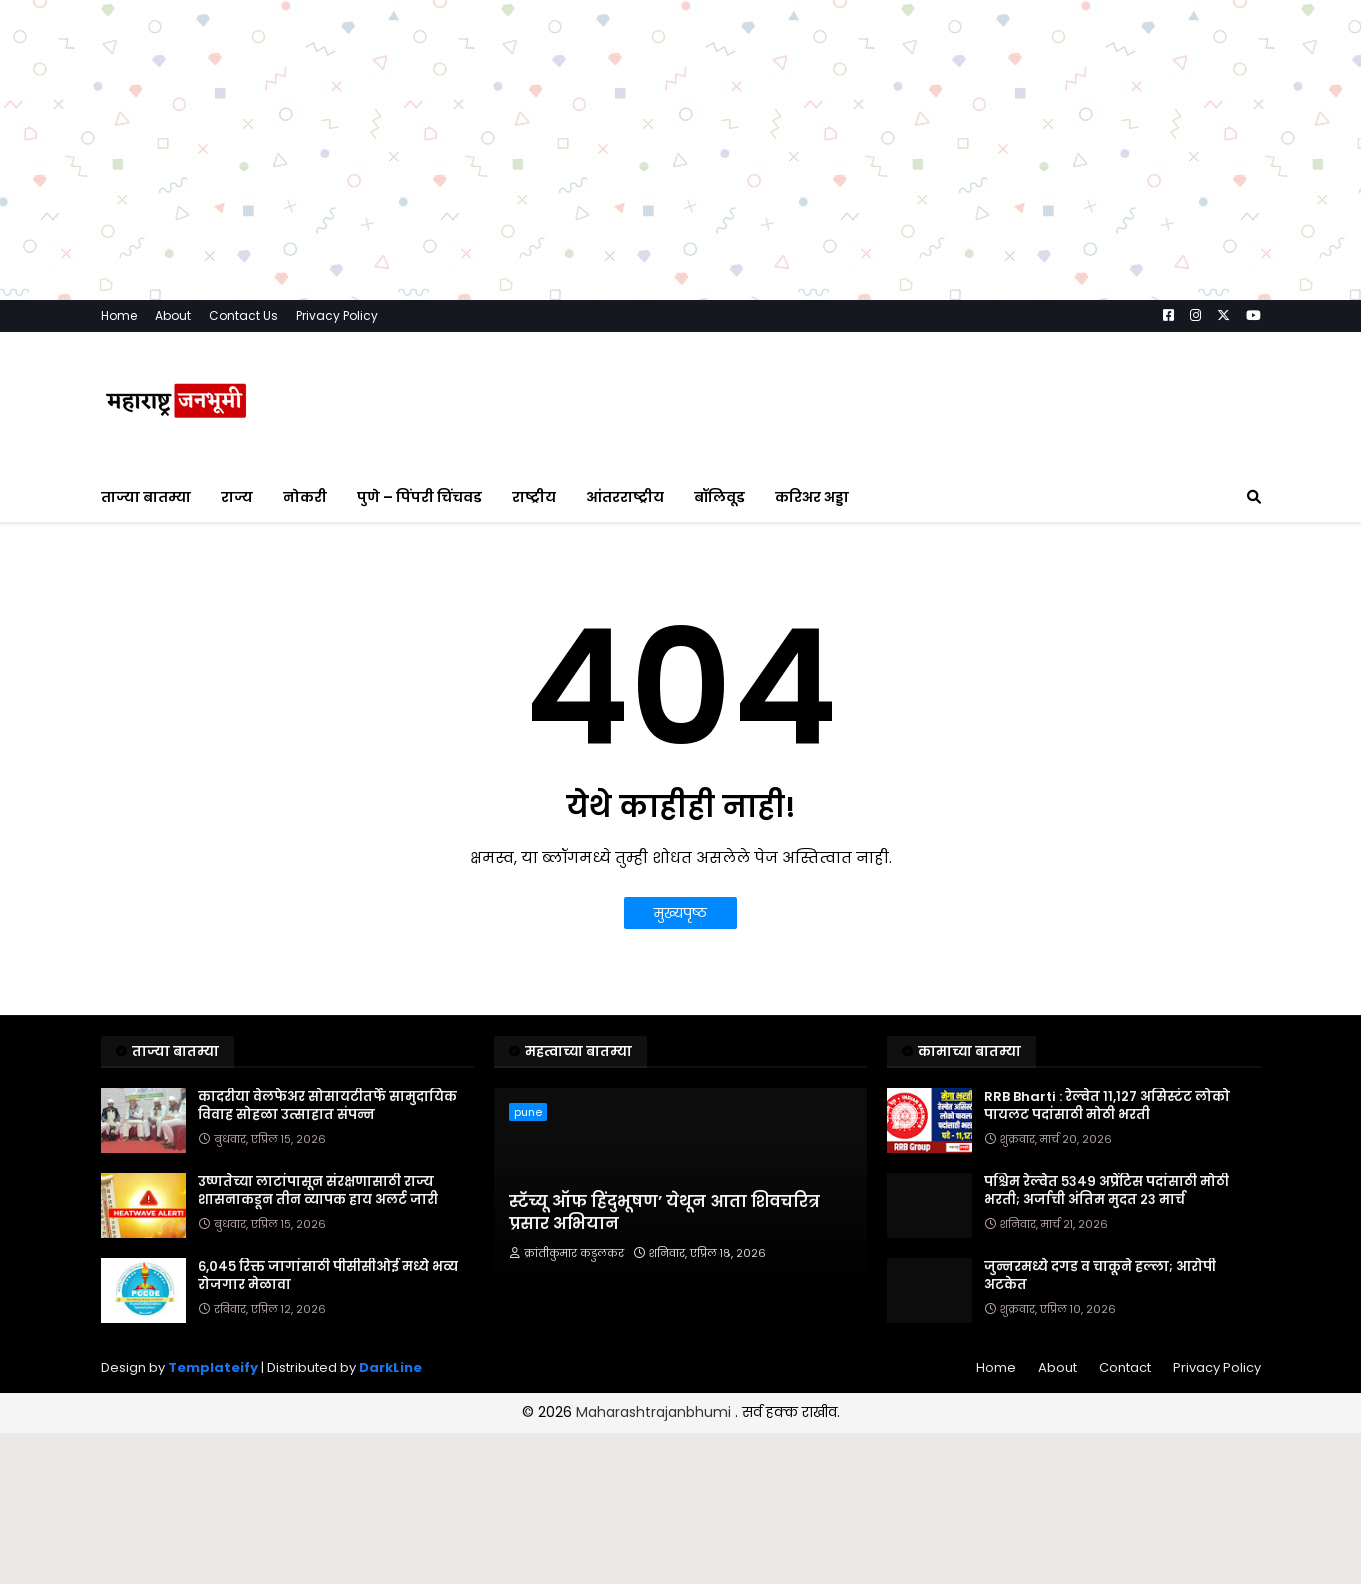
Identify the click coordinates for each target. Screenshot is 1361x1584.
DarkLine (390, 1367)
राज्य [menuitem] (237, 497)
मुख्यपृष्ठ (680, 913)
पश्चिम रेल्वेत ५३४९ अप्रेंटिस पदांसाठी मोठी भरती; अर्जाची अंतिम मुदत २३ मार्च (1106, 1191)
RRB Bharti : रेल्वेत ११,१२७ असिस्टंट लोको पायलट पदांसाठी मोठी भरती (1107, 1106)
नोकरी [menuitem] (305, 497)
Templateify (213, 1367)
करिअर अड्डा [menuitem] (812, 497)
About (173, 315)
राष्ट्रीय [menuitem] (534, 497)
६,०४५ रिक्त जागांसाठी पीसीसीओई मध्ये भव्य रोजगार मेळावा (328, 1276)
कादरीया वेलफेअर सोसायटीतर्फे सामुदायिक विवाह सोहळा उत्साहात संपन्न (327, 1106)
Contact (1125, 1367)
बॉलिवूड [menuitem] (719, 497)
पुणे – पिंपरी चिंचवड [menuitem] (419, 497)
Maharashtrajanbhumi (655, 1412)
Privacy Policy (337, 315)
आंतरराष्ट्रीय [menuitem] (625, 497)
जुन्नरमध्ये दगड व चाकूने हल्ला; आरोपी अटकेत (1100, 1276)
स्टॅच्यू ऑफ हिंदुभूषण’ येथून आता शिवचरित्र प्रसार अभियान (664, 1213)
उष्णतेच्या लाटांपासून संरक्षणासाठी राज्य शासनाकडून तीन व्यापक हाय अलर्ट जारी (318, 1191)
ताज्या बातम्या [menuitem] (146, 497)
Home (119, 315)
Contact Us (243, 315)
